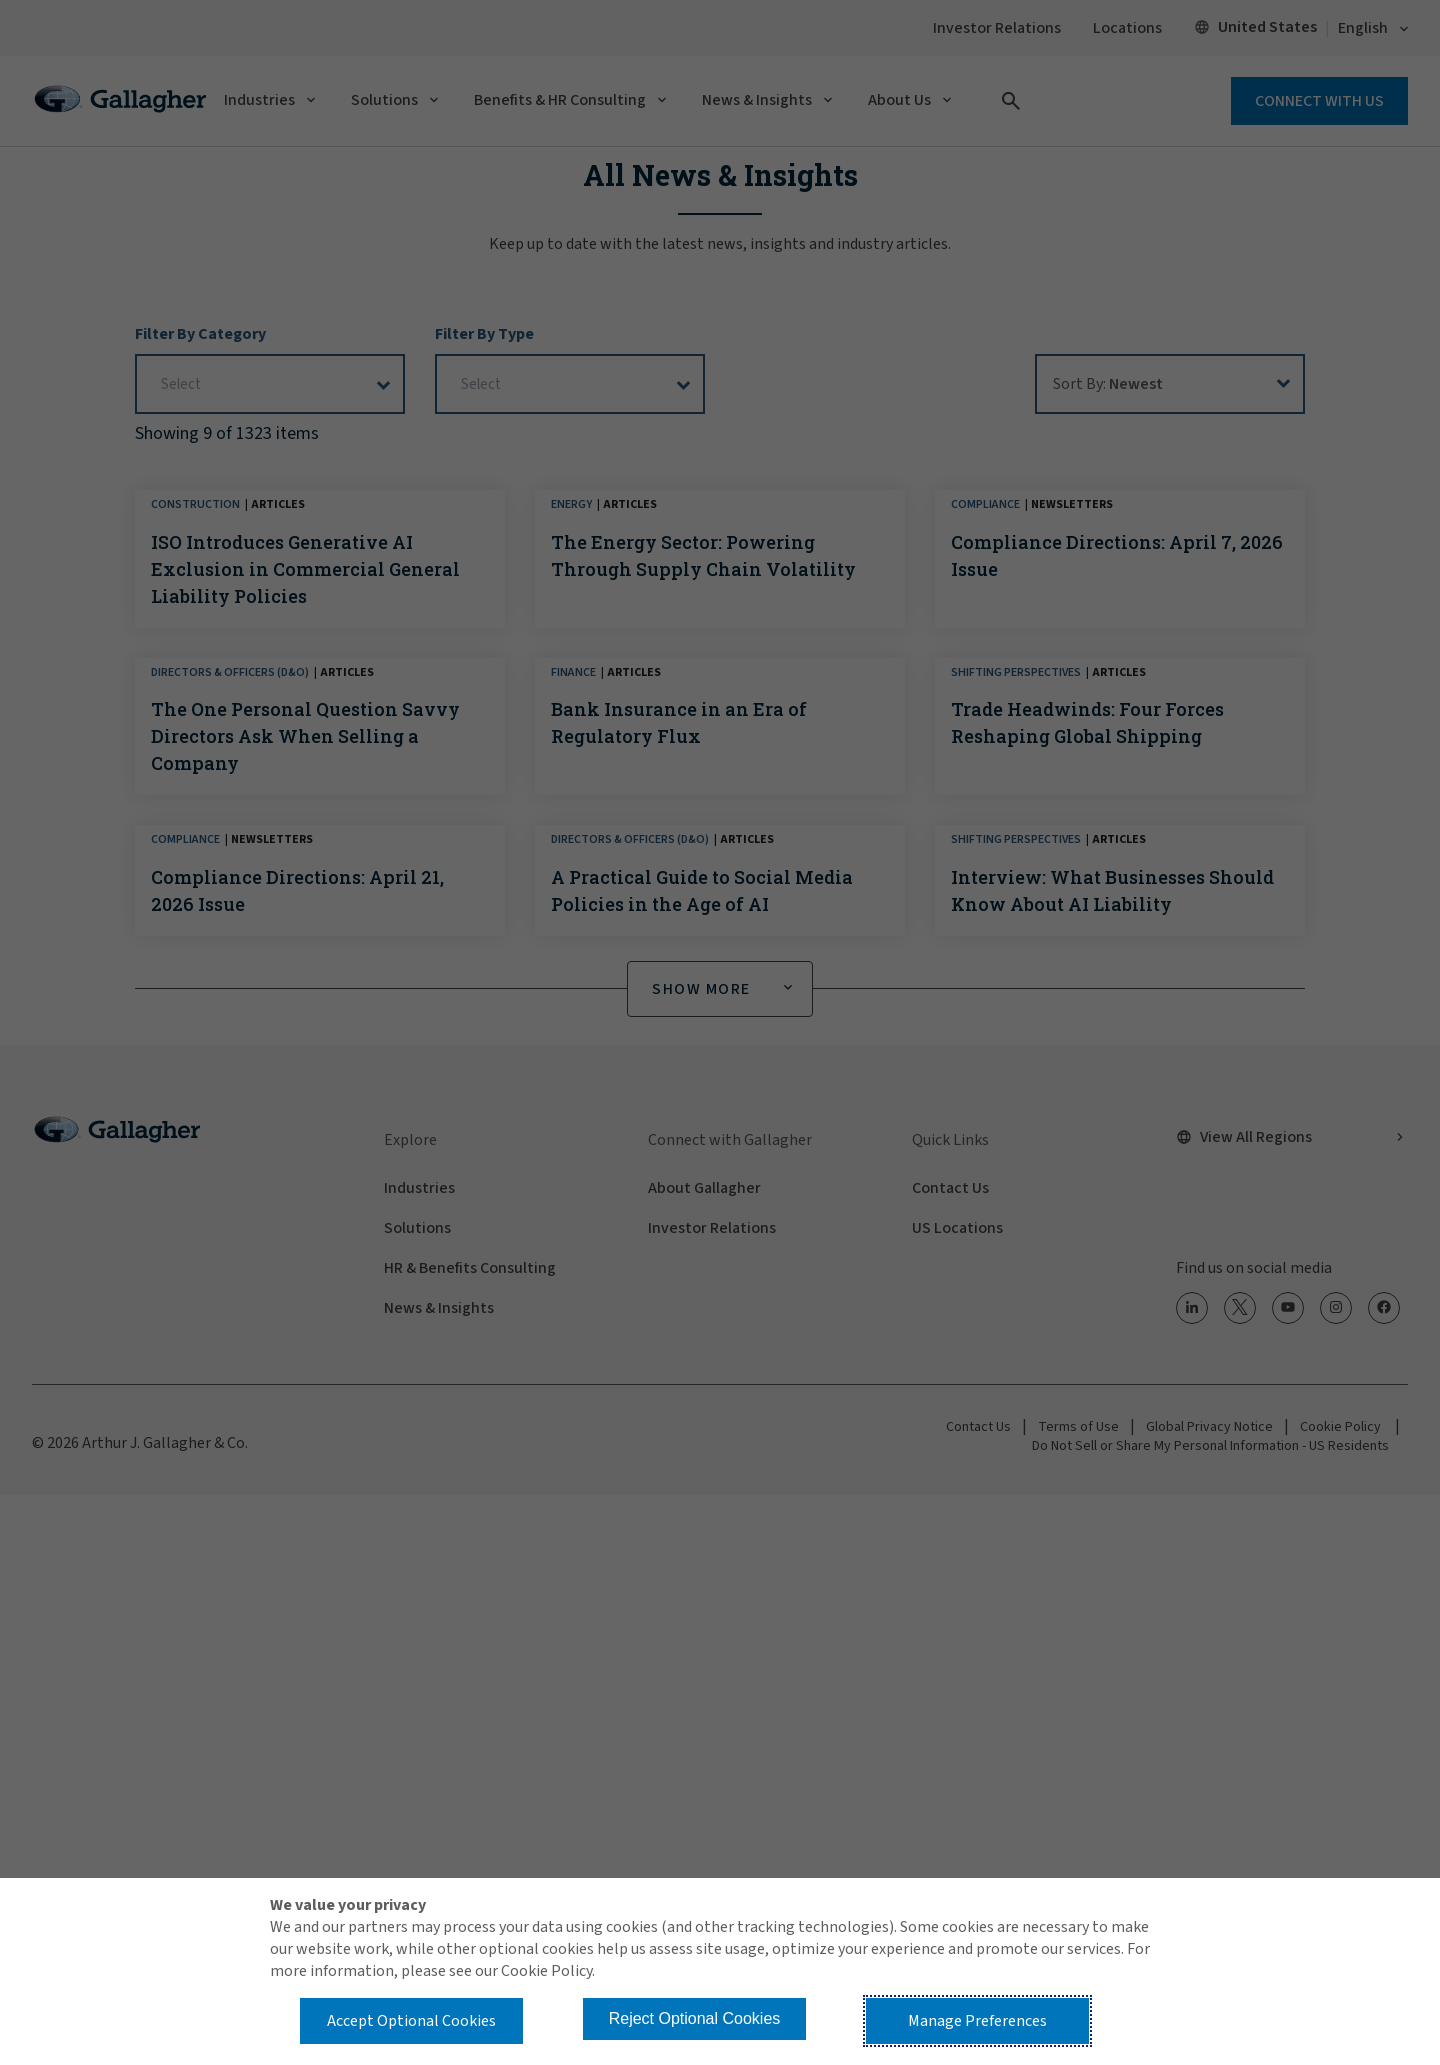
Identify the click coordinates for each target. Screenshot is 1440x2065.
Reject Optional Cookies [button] (695, 2018)
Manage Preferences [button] (977, 2021)
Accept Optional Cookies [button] (411, 2021)
